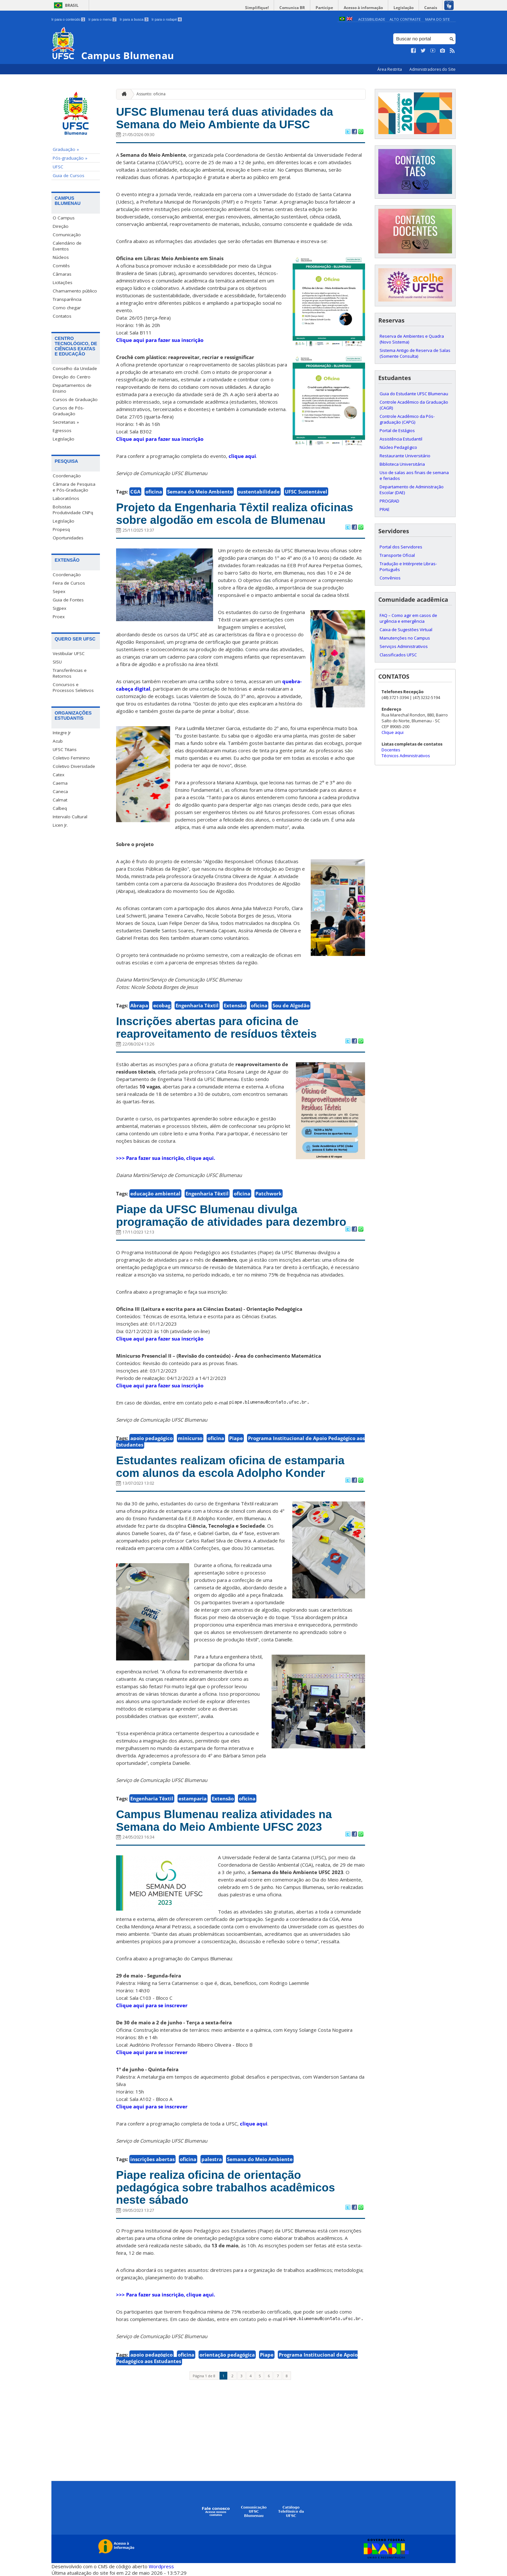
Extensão (235, 1005)
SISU (57, 662)
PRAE (385, 509)
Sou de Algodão (291, 1005)
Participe (324, 7)
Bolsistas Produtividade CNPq (73, 509)
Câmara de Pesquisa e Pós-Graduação (74, 487)
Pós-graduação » (70, 158)
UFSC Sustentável (306, 491)
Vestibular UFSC (69, 653)
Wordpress (161, 2566)
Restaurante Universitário (405, 456)
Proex (59, 617)
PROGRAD (389, 501)
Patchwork (268, 1193)
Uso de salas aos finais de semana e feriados (414, 475)
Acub (58, 741)
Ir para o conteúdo (68, 19)
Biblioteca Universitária (402, 464)
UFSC (58, 167)
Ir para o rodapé (167, 19)
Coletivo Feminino (71, 758)
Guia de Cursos (68, 175)
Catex (58, 775)
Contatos (62, 316)
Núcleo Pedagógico (398, 447)
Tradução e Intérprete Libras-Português (408, 566)
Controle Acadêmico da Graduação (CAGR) (414, 405)
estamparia (192, 1798)
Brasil (72, 5)
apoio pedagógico (151, 1438)
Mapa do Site (437, 19)
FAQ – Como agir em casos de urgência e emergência (408, 618)
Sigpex (59, 608)
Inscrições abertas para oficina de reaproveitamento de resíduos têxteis (216, 1027)
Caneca (60, 791)
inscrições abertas (152, 2159)
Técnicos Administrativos (406, 755)
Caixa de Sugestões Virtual (406, 629)
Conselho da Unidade (75, 368)
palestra (211, 2159)
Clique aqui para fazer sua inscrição (159, 340)
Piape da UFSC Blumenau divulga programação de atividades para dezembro (231, 1215)
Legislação (404, 7)
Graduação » (66, 149)
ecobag (161, 1005)
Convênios (390, 578)
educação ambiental (155, 1193)
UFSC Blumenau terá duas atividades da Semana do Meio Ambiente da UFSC (224, 118)
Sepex (59, 591)
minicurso (190, 1438)
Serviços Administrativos (404, 646)
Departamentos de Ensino (72, 388)
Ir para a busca (134, 19)
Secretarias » (66, 422)
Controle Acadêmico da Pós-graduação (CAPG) (407, 419)
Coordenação (67, 476)
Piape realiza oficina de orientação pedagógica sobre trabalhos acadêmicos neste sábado (225, 2187)
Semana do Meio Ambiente (200, 491)
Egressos (62, 430)
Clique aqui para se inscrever (152, 2005)
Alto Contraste (405, 19)
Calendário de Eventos (67, 246)
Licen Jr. (60, 825)
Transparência (67, 299)
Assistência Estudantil (401, 439)
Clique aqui (393, 732)
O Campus (64, 218)
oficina (154, 491)
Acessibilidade (371, 19)
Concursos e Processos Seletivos (73, 687)
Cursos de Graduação (75, 399)
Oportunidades (68, 538)
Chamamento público (75, 291)
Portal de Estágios (397, 430)
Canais (430, 7)
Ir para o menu (102, 19)
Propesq (61, 529)
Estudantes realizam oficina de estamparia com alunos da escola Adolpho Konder (230, 1466)
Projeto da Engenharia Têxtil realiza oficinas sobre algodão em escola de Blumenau (234, 513)
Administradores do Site (432, 69)
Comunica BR (292, 7)
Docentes (391, 750)
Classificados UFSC (398, 655)
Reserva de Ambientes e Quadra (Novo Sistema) (412, 339)
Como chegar (67, 308)
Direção (61, 226)
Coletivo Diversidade (74, 766)
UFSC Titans (65, 749)
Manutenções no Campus (405, 638)
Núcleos (61, 257)
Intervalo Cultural (70, 817)
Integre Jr (62, 733)
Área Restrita (390, 69)
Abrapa (139, 1005)
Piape (236, 1438)
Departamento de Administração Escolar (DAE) (412, 489)
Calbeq (60, 808)
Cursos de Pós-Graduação (68, 411)
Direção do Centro (72, 377)
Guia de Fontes (68, 600)
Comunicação (67, 235)
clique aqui (242, 456)
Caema (60, 783)
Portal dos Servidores (401, 547)
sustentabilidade (259, 491)
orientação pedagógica (227, 2354)
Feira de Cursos (69, 583)
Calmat (60, 800)
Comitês (61, 266)
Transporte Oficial (397, 555)
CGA (135, 491)
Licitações (62, 282)
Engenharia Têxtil (197, 1005)
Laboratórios (66, 498)
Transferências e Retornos (70, 673)
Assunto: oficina (151, 94)
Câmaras (62, 274)
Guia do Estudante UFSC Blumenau (414, 394)
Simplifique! (257, 7)
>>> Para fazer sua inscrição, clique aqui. (165, 1158)
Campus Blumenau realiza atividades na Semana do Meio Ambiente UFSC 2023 (224, 1820)
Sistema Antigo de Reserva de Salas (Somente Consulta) (415, 353)
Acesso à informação (363, 7)
